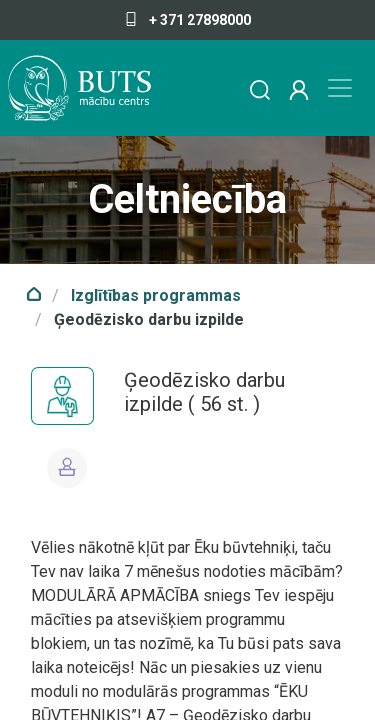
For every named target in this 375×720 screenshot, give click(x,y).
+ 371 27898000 (187, 20)
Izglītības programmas (156, 295)
